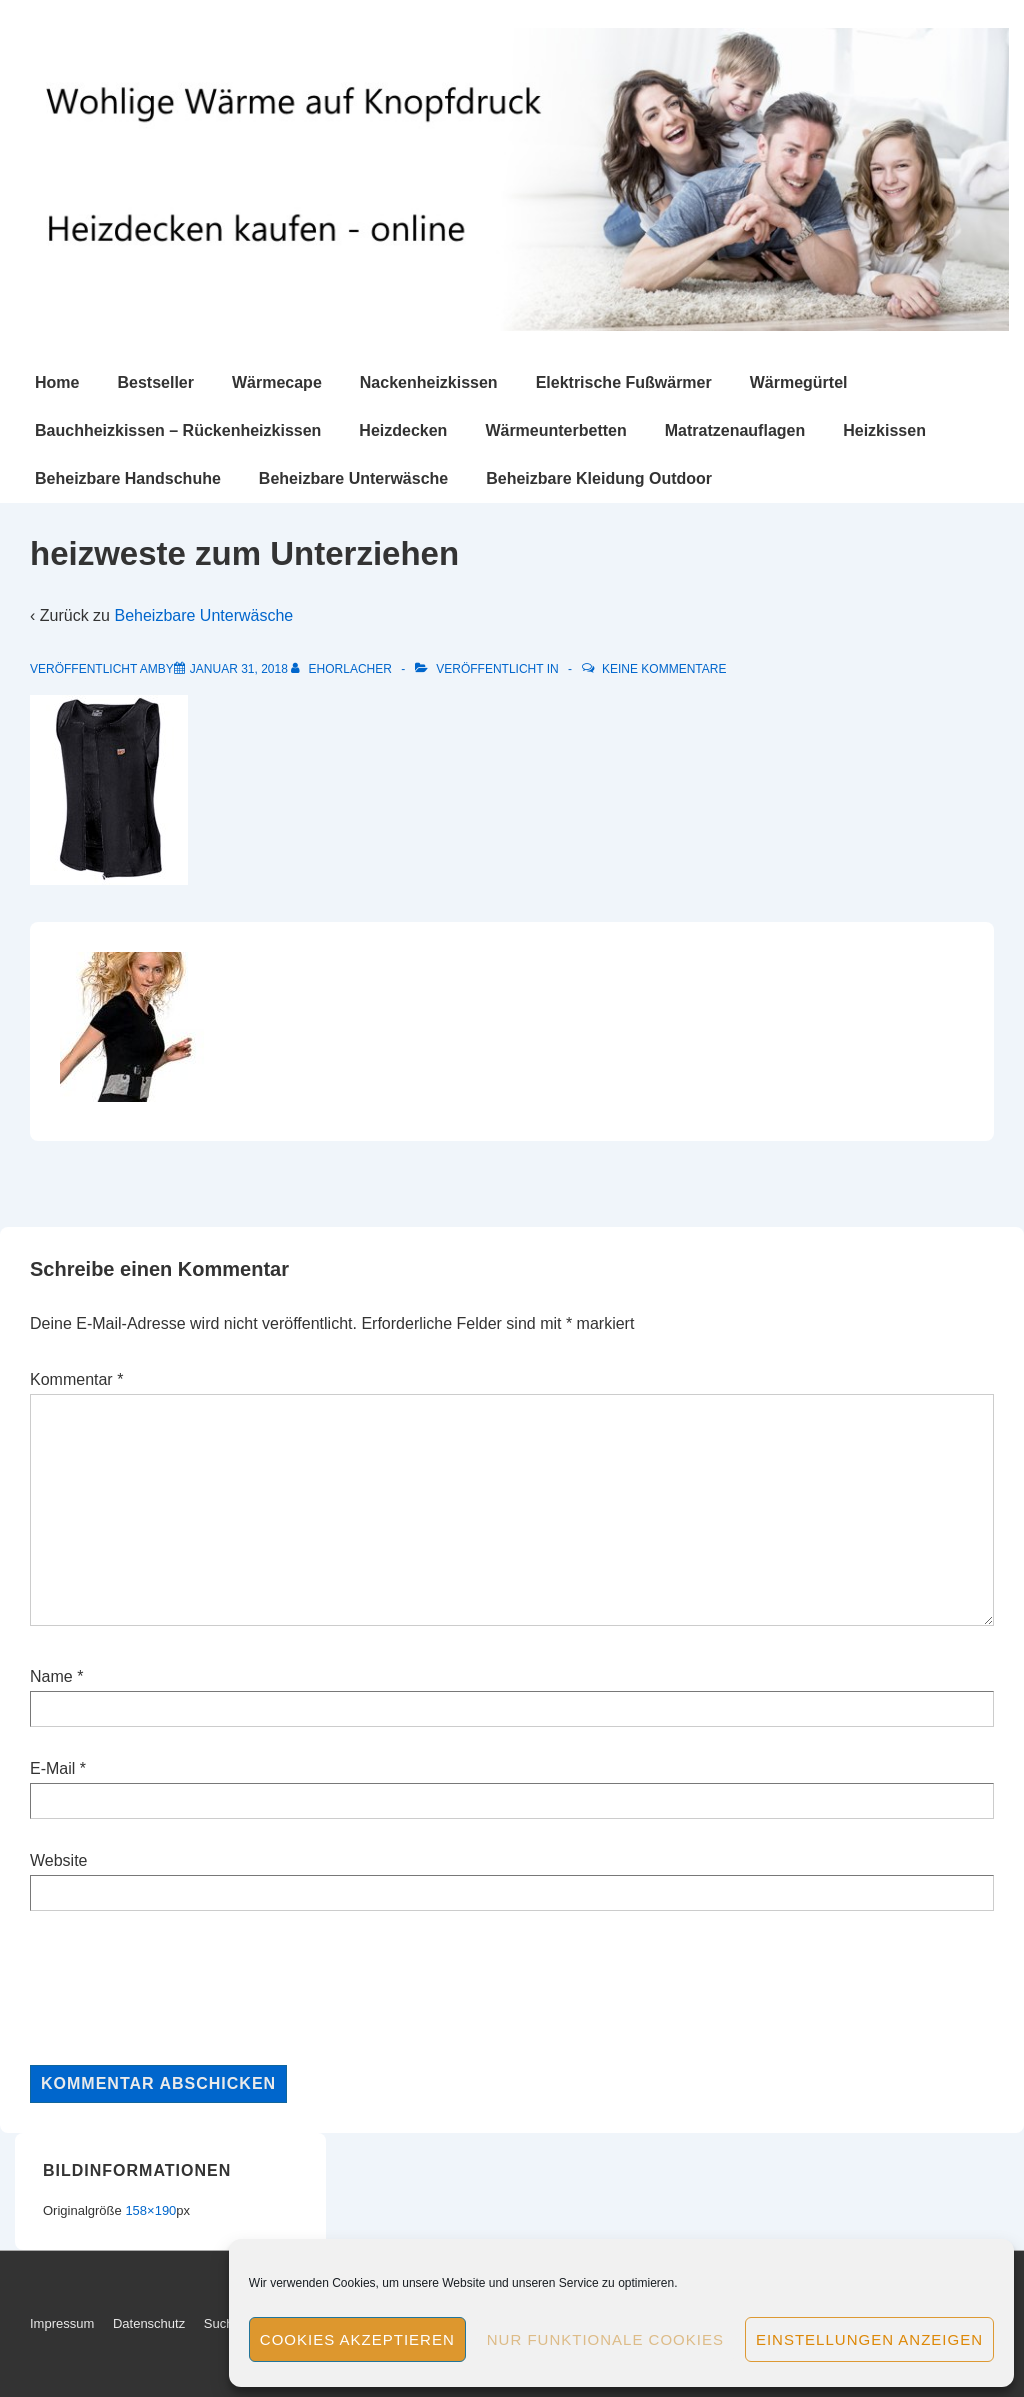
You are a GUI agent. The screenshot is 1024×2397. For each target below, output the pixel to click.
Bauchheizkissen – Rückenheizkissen (178, 430)
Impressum (62, 2323)
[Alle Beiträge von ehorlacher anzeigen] (343, 669)
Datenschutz (149, 2323)
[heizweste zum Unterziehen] (239, 669)
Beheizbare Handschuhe (128, 478)
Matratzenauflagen (735, 430)
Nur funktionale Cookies (605, 2339)
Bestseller (155, 382)
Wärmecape (277, 382)
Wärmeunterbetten (555, 430)
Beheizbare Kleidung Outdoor (599, 478)
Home (57, 382)
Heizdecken (403, 430)
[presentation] (182, 1988)
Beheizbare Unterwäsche (353, 478)
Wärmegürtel (799, 382)
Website (59, 1860)
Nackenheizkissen (429, 382)
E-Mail (52, 1768)
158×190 (150, 2210)
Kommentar (76, 1379)
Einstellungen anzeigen (869, 2339)
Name (51, 1676)
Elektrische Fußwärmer (624, 382)
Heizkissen (884, 430)
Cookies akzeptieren (357, 2339)
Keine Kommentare (664, 669)
